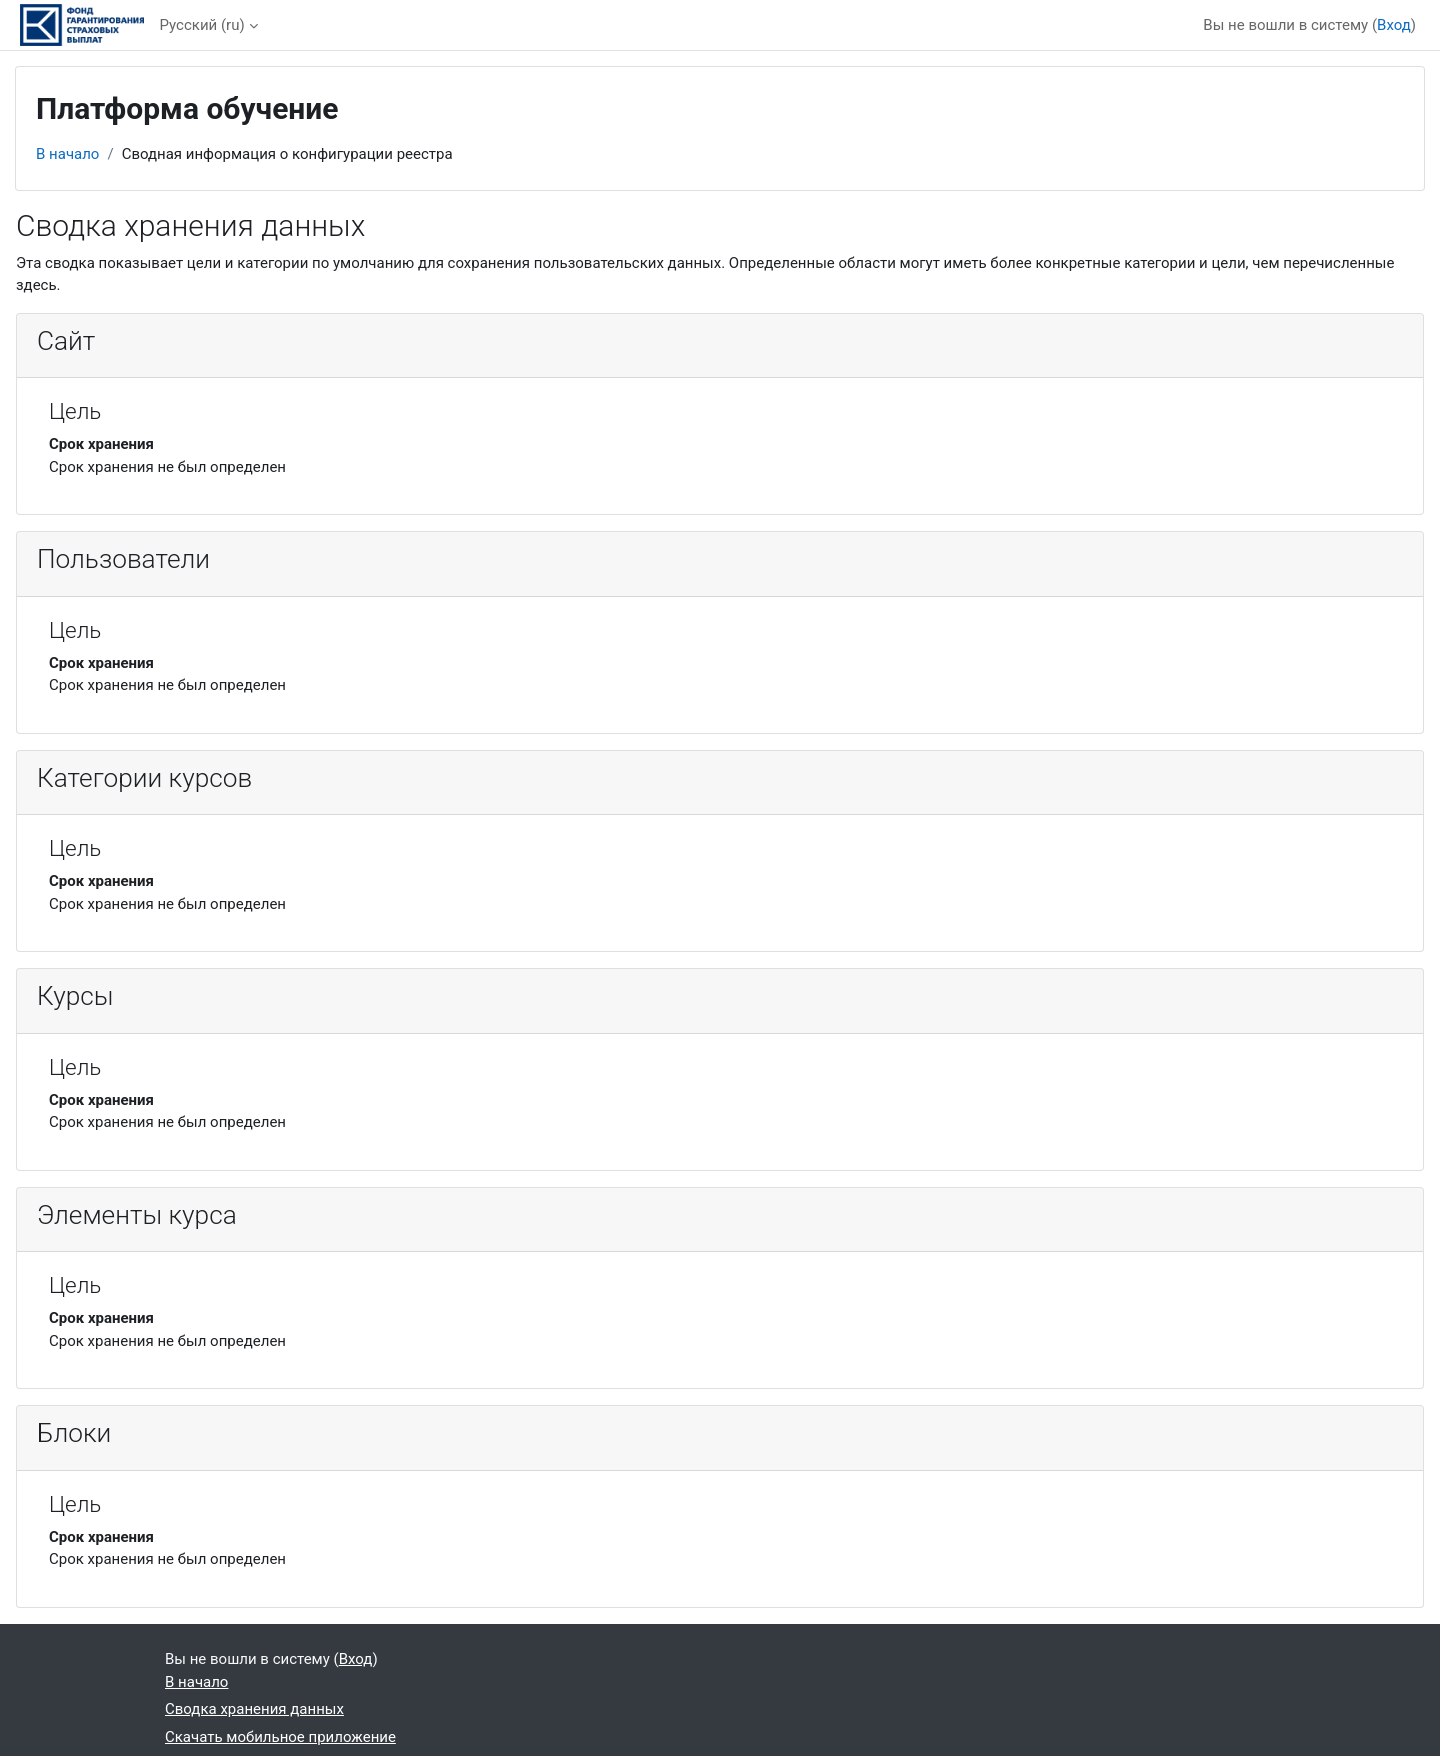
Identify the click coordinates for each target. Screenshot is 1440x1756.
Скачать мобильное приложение (280, 1737)
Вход (1394, 25)
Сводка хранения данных (254, 1709)
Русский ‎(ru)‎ (202, 25)
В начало (67, 154)
